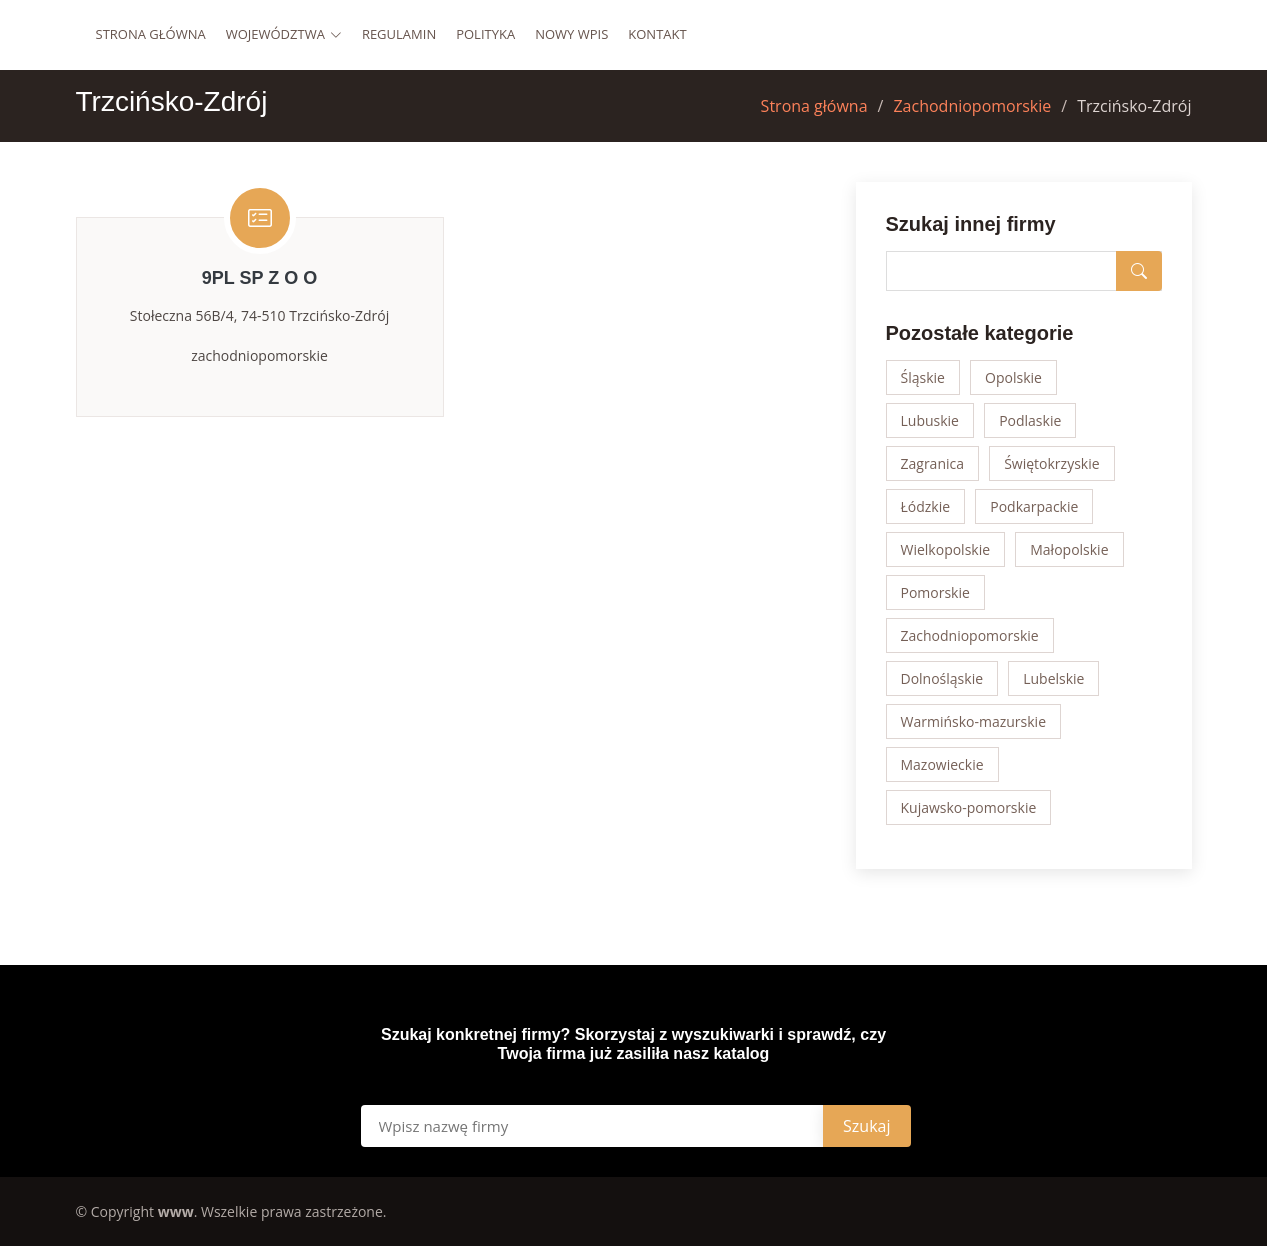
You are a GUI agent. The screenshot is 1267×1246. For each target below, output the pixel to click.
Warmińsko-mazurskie (974, 721)
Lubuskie (930, 420)
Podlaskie (1030, 420)
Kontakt (657, 34)
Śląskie (923, 377)
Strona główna (151, 34)
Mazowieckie (942, 764)
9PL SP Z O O (259, 278)
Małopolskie (1069, 549)
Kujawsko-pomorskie (969, 807)
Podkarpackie (1034, 506)
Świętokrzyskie (1051, 463)
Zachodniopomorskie (972, 106)
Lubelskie (1053, 678)
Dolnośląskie (942, 678)
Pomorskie (935, 592)
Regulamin (399, 34)
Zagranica (933, 463)
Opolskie (1013, 377)
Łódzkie (926, 506)
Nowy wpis (571, 34)
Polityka (485, 34)
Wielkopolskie (946, 549)
